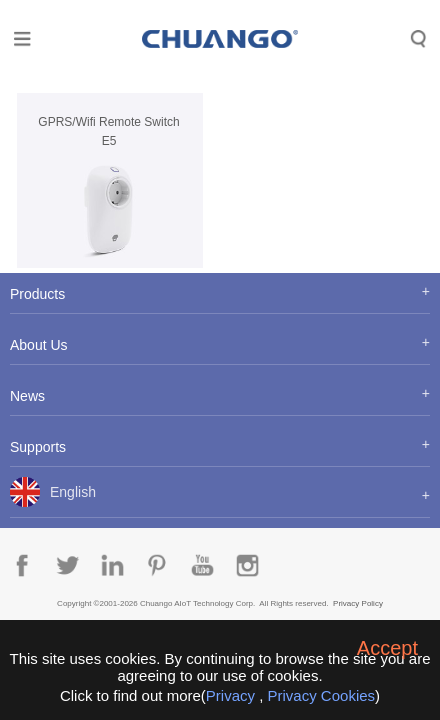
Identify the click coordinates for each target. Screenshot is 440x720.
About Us (39, 345)
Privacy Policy (358, 603)
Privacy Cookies (322, 695)
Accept (387, 648)
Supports (38, 447)
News (27, 396)
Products (37, 294)
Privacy (230, 695)
